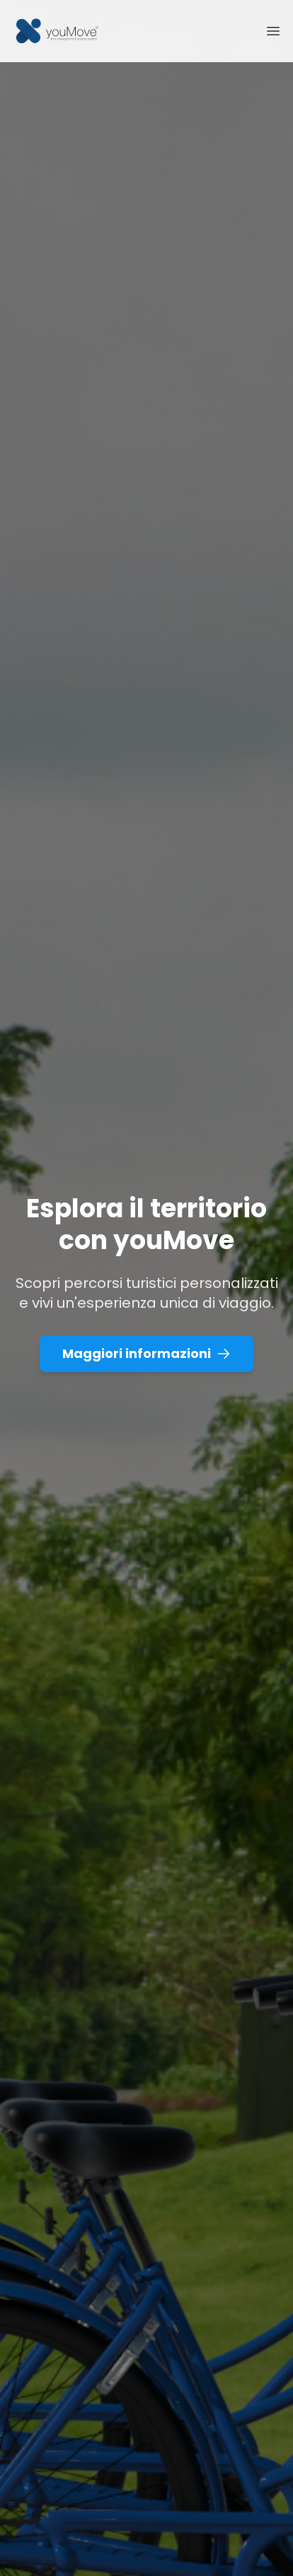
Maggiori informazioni (146, 1353)
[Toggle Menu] (273, 31)
